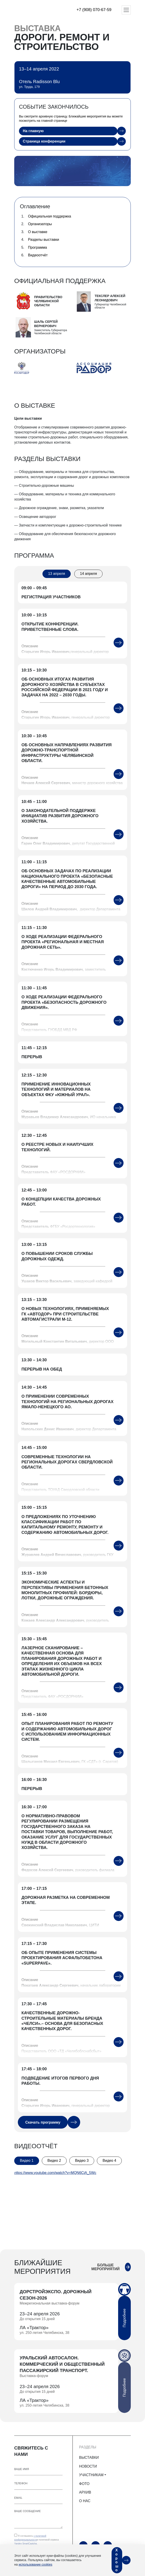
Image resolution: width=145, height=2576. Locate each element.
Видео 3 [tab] (82, 2160)
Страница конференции (44, 141)
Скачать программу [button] (42, 2122)
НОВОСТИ (88, 2466)
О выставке (37, 232)
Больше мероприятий (105, 2267)
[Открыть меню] (126, 9)
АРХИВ (85, 2492)
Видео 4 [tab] (109, 2160)
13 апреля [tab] (56, 574)
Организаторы (40, 224)
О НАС (84, 2501)
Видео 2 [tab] (54, 2160)
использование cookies (35, 2564)
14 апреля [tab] (88, 574)
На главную (33, 131)
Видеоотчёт (38, 255)
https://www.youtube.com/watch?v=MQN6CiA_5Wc (55, 2173)
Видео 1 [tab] (26, 2160)
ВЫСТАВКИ (89, 2457)
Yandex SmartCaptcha (25, 2543)
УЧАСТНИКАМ (91, 2475)
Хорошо (116, 2560)
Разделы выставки (43, 239)
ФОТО (84, 2484)
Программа (37, 247)
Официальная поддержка (49, 216)
